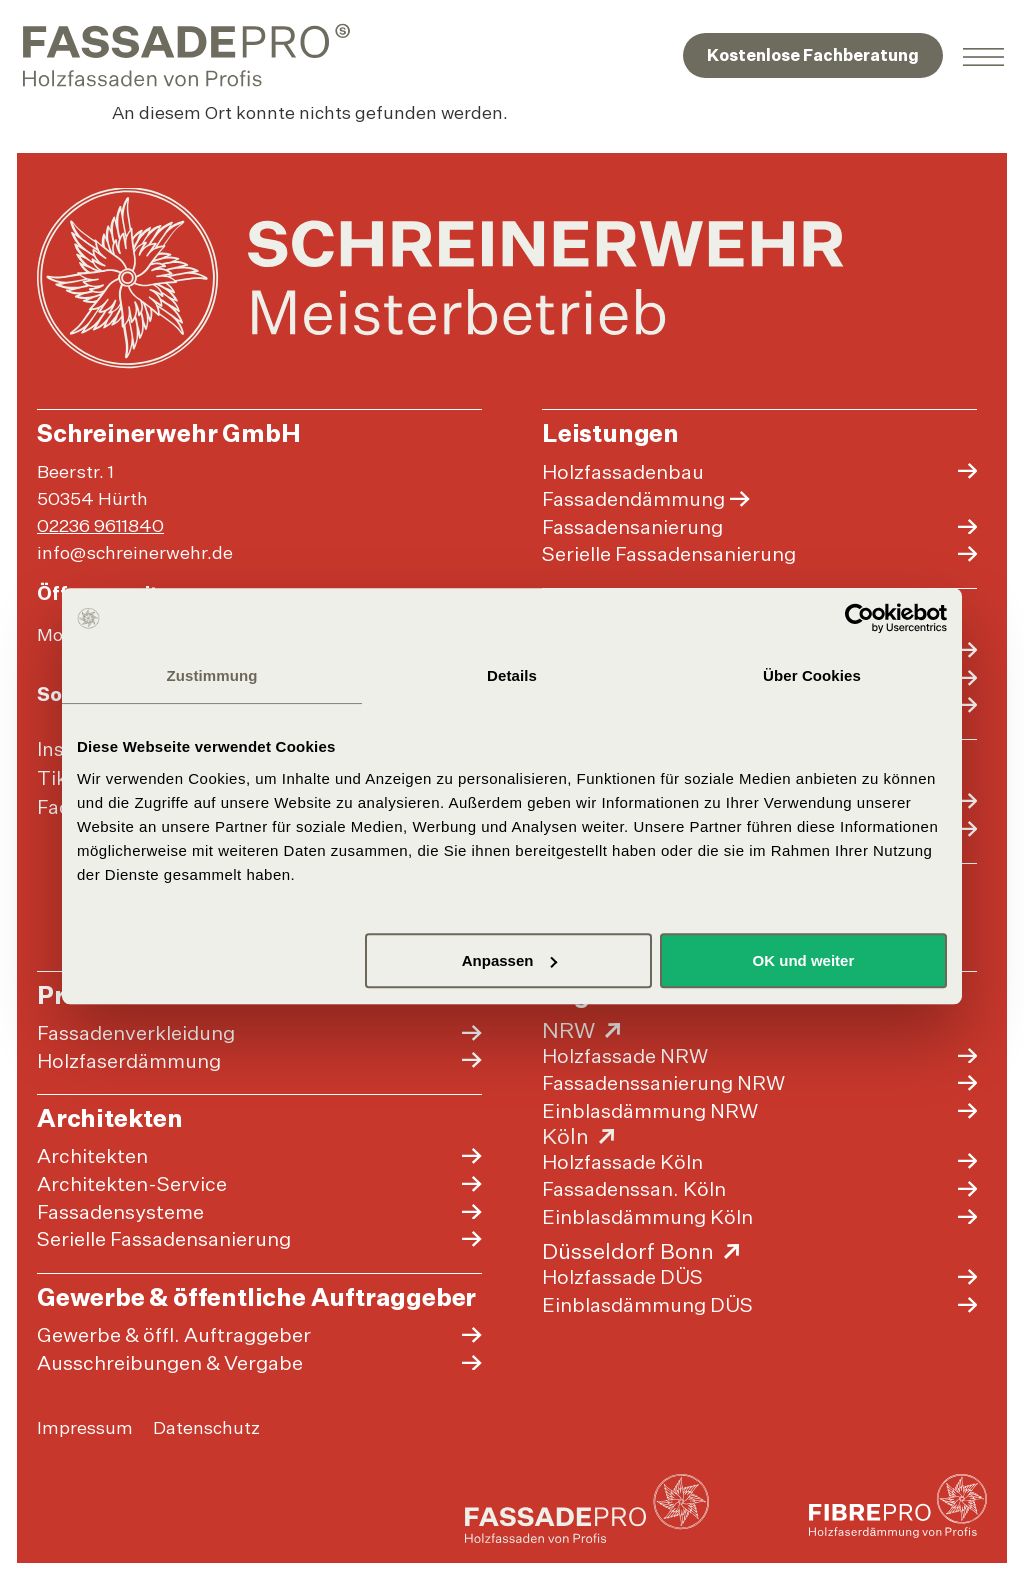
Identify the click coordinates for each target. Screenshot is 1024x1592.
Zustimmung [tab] (212, 675)
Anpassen (510, 960)
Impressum (88, 1456)
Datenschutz (209, 1456)
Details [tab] (512, 675)
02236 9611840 (103, 528)
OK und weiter (804, 960)
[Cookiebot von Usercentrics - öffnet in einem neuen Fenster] (859, 618)
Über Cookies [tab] (812, 675)
